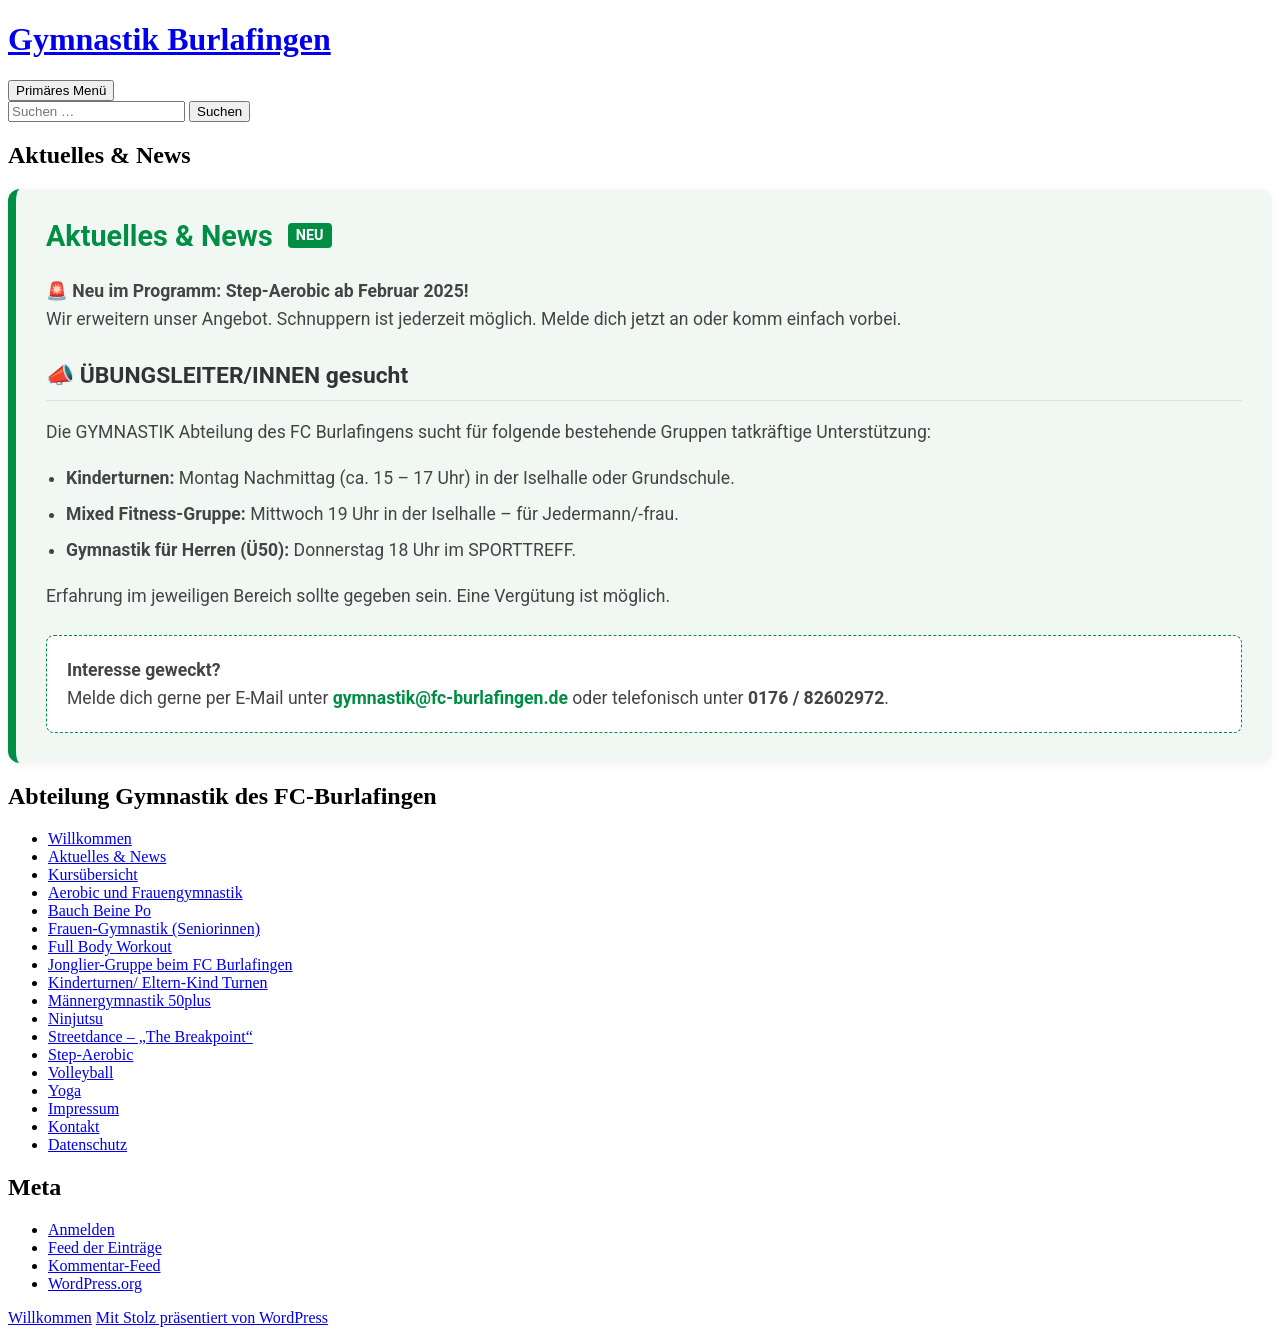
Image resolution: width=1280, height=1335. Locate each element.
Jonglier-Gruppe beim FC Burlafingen (170, 964)
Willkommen (90, 838)
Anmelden (81, 1229)
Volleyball (80, 1072)
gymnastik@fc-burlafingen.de (450, 698)
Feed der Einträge (105, 1247)
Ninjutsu (75, 1018)
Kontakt (74, 1126)
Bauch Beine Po (99, 910)
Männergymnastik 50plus (129, 1000)
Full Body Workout (110, 946)
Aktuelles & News (107, 856)
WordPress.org (95, 1283)
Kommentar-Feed (104, 1265)
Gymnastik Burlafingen (169, 39)
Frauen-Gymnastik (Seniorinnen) (154, 928)
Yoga (64, 1090)
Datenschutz (87, 1144)
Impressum (83, 1108)
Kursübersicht (93, 874)
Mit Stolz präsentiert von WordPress (212, 1317)
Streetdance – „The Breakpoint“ (150, 1036)
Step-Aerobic (90, 1054)
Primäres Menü (61, 90)
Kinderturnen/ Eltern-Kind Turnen (158, 982)
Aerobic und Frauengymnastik (145, 892)
